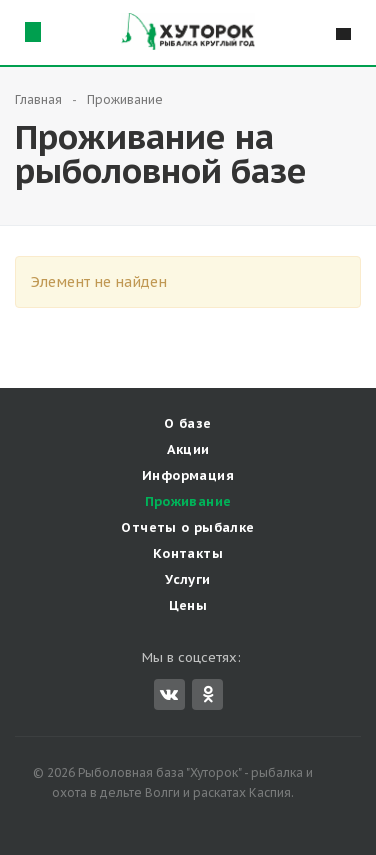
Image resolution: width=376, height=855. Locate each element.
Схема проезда (32, 31)
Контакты (188, 553)
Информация (188, 475)
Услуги (187, 579)
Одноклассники (208, 693)
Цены (188, 605)
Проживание (188, 501)
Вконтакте (169, 693)
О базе (187, 423)
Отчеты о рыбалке (187, 527)
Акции (188, 449)
